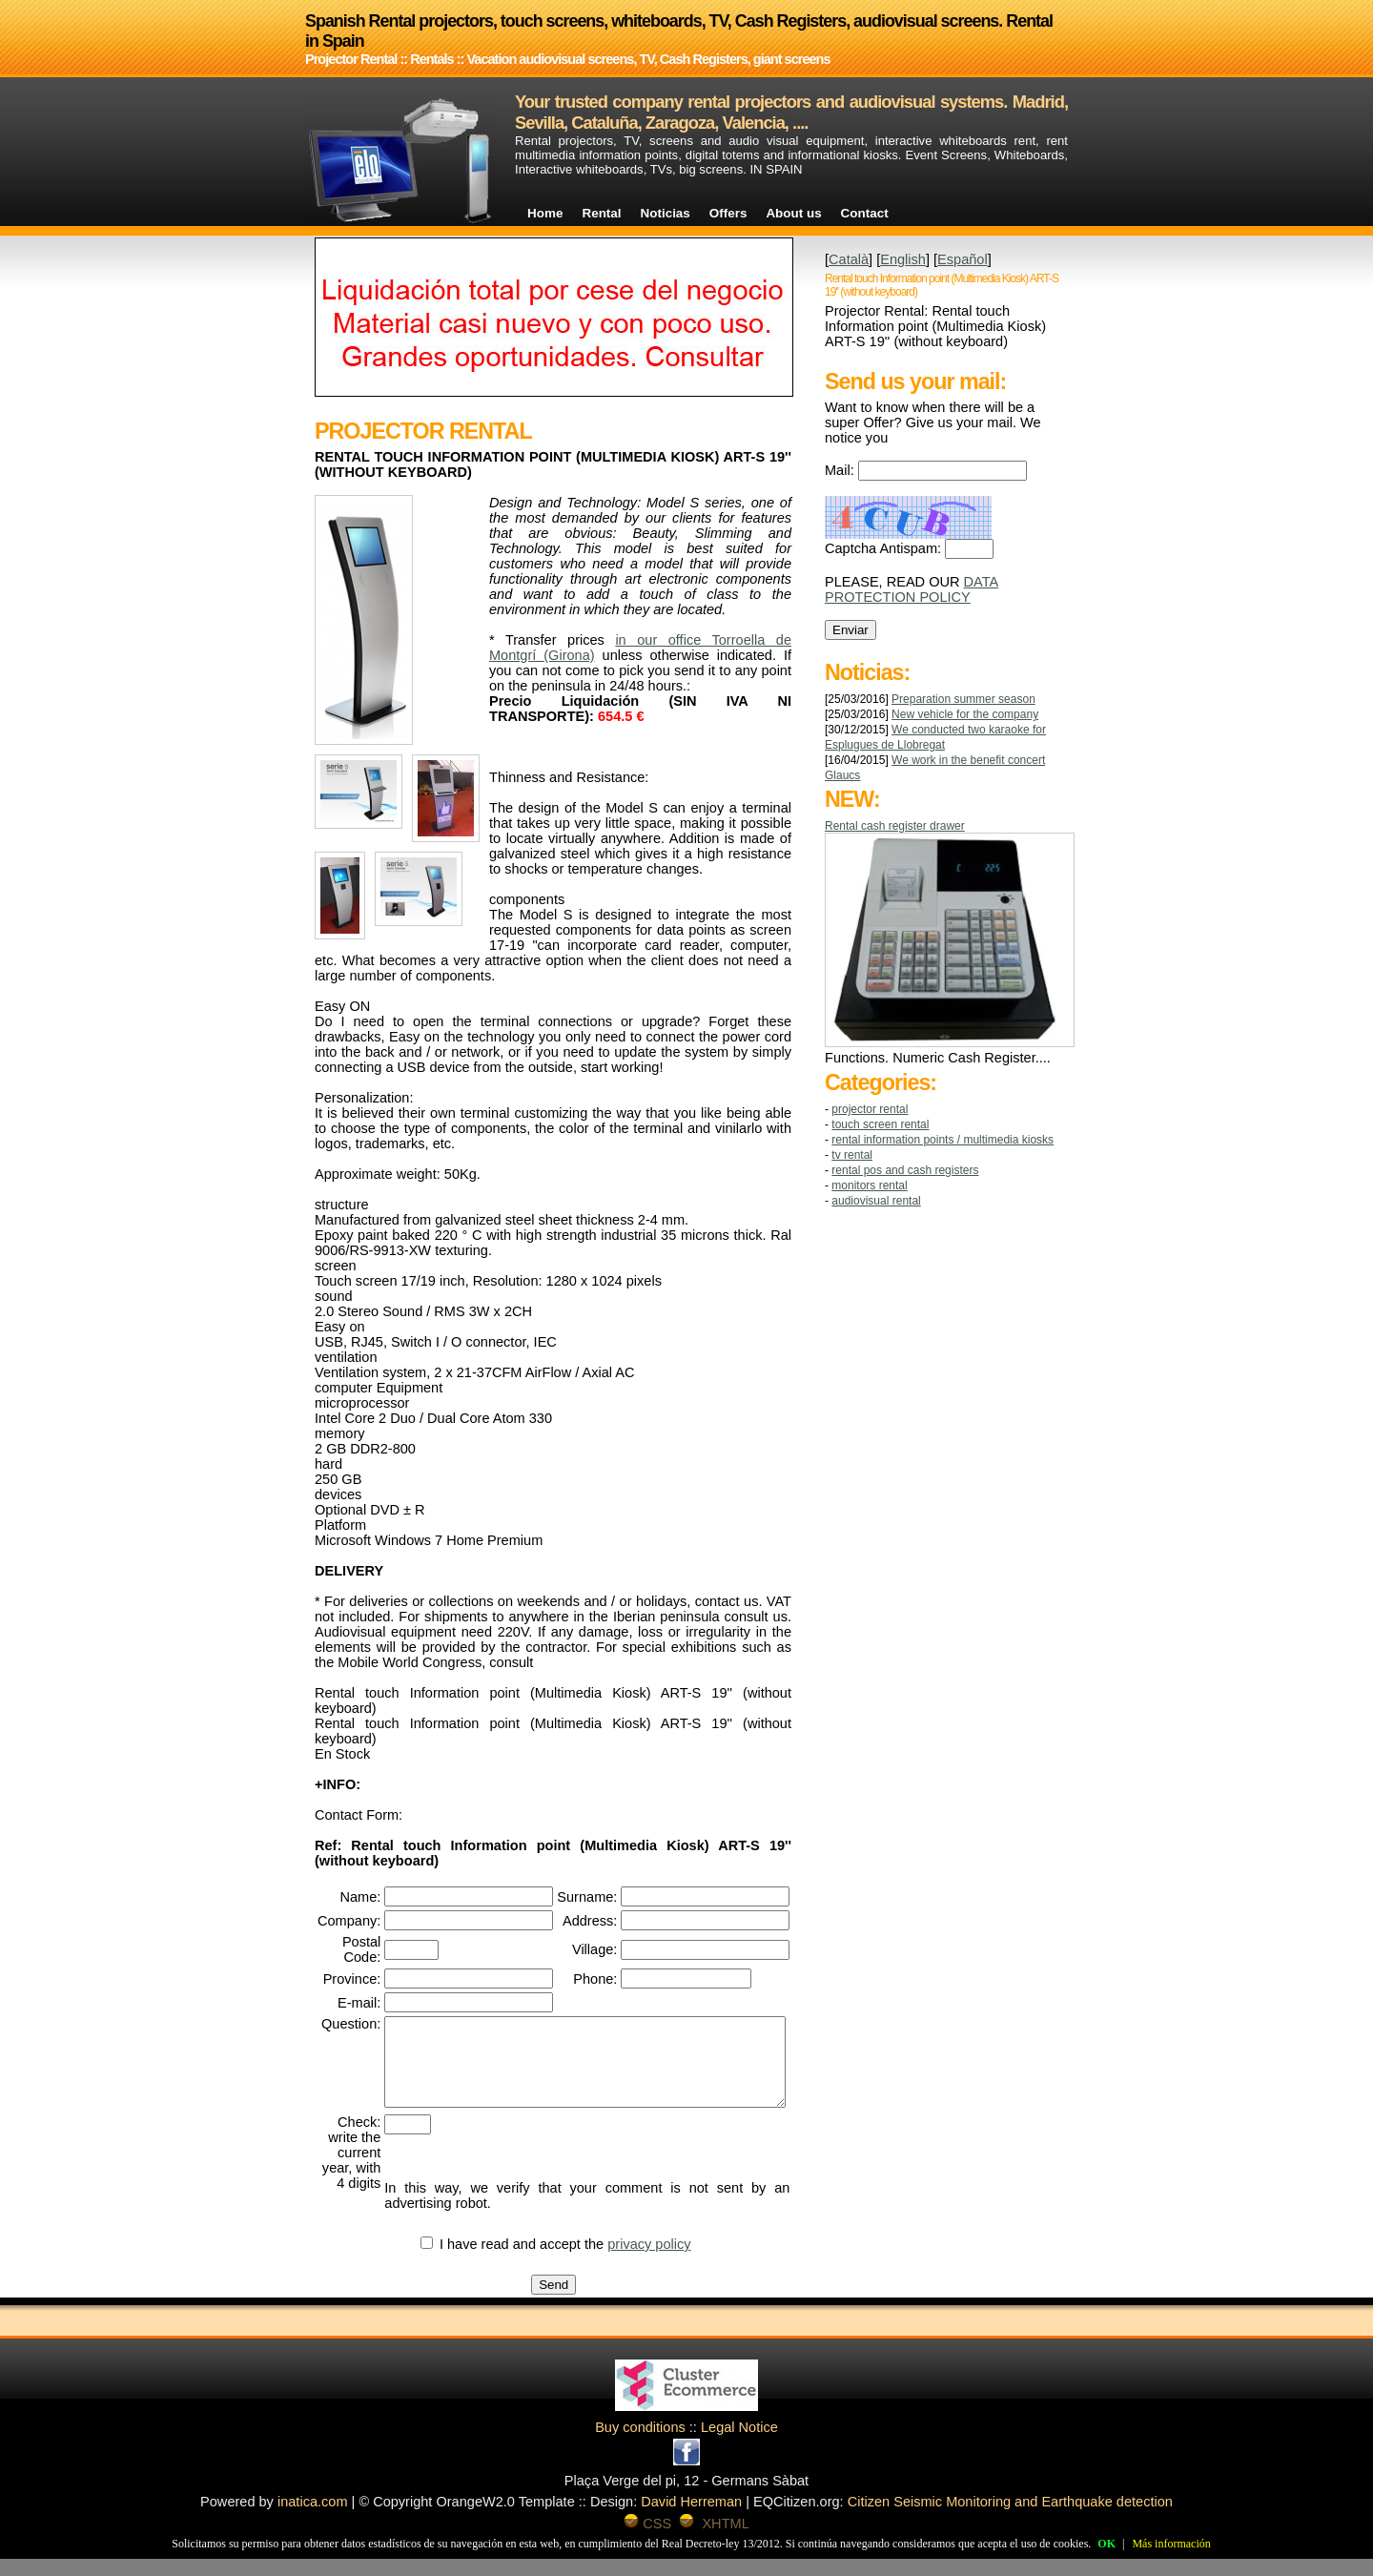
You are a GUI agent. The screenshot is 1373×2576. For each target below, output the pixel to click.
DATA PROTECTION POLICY (911, 589)
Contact (865, 213)
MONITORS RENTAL (869, 1185)
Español (962, 259)
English (903, 259)
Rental (601, 213)
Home (545, 213)
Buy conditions (640, 2444)
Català (849, 259)
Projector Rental (869, 1109)
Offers (728, 213)
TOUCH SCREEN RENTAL (880, 1124)
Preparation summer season (963, 699)
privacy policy (670, 2261)
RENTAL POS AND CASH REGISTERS (904, 1170)
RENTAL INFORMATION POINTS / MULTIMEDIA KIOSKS (942, 1139)
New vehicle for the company (964, 714)
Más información (1171, 2543)
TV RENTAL (851, 1155)
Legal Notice (739, 2444)
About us (793, 213)
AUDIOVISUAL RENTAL (875, 1200)
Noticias (665, 213)
